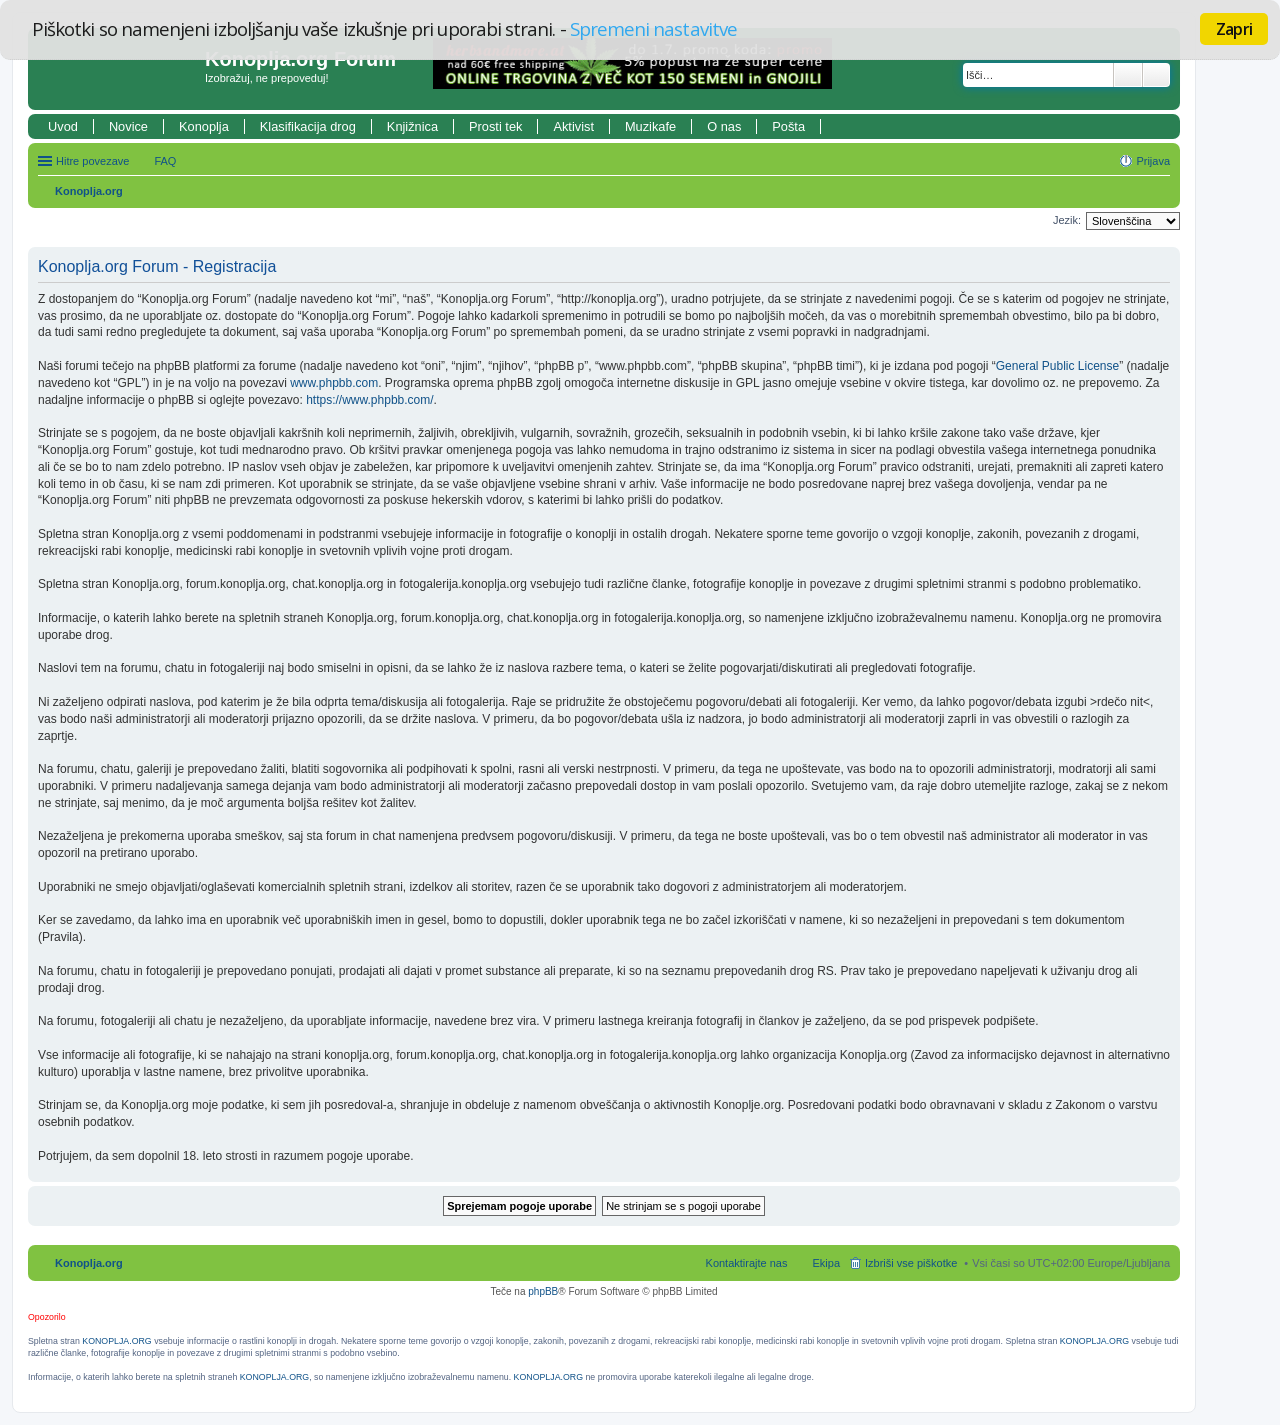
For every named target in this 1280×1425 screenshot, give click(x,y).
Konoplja (204, 126)
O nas (724, 126)
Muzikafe (650, 126)
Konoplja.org (89, 191)
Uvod (63, 126)
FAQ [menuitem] (165, 161)
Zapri (1234, 29)
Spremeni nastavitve (653, 28)
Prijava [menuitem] (1153, 161)
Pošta (788, 126)
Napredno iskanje (1156, 75)
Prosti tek (495, 126)
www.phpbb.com (334, 383)
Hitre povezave (92, 161)
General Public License (1057, 366)
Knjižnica (412, 126)
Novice (128, 126)
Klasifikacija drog (308, 126)
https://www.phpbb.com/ (369, 400)
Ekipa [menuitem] (826, 1263)
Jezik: (1067, 220)
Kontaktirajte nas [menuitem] (747, 1263)
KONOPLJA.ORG (116, 1341)
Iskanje (1128, 75)
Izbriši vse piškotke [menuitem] (911, 1263)
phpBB (543, 1291)
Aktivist (573, 126)
